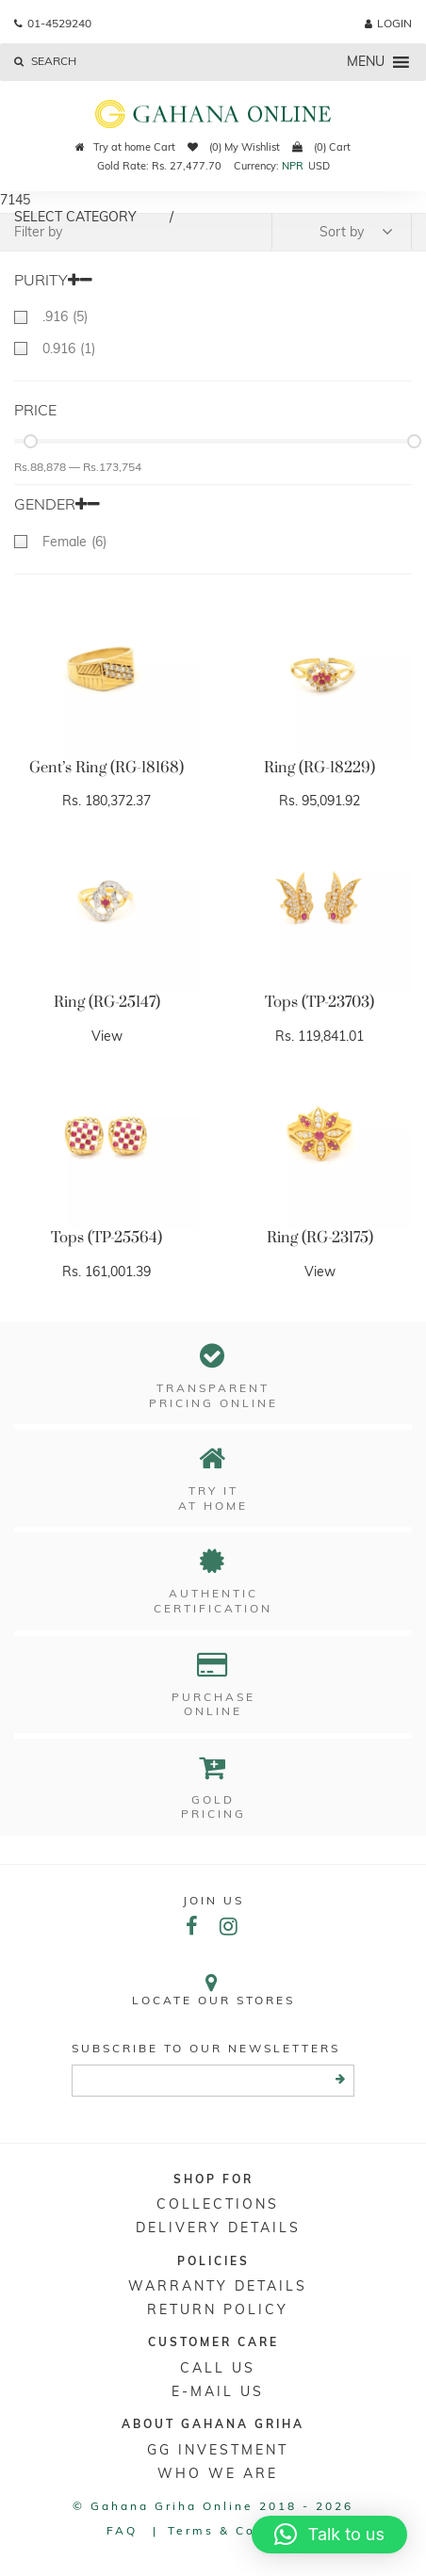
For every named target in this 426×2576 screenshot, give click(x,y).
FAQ (122, 2530)
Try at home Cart (125, 147)
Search (45, 61)
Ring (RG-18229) (319, 767)
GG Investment (217, 2449)
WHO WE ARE (217, 2473)
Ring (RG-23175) (320, 1237)
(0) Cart (321, 147)
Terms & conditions (244, 2530)
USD (319, 165)
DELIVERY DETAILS (218, 2227)
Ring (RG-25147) (107, 1002)
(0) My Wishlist (234, 147)
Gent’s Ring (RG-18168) (106, 767)
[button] (329, 2534)
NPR (292, 165)
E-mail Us (218, 2391)
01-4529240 (52, 23)
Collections (217, 2203)
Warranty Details (217, 2285)
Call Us (217, 2367)
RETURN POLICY (217, 2309)
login (388, 23)
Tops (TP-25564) (106, 1237)
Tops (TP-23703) (319, 1002)
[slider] (31, 441)
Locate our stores (213, 1989)
